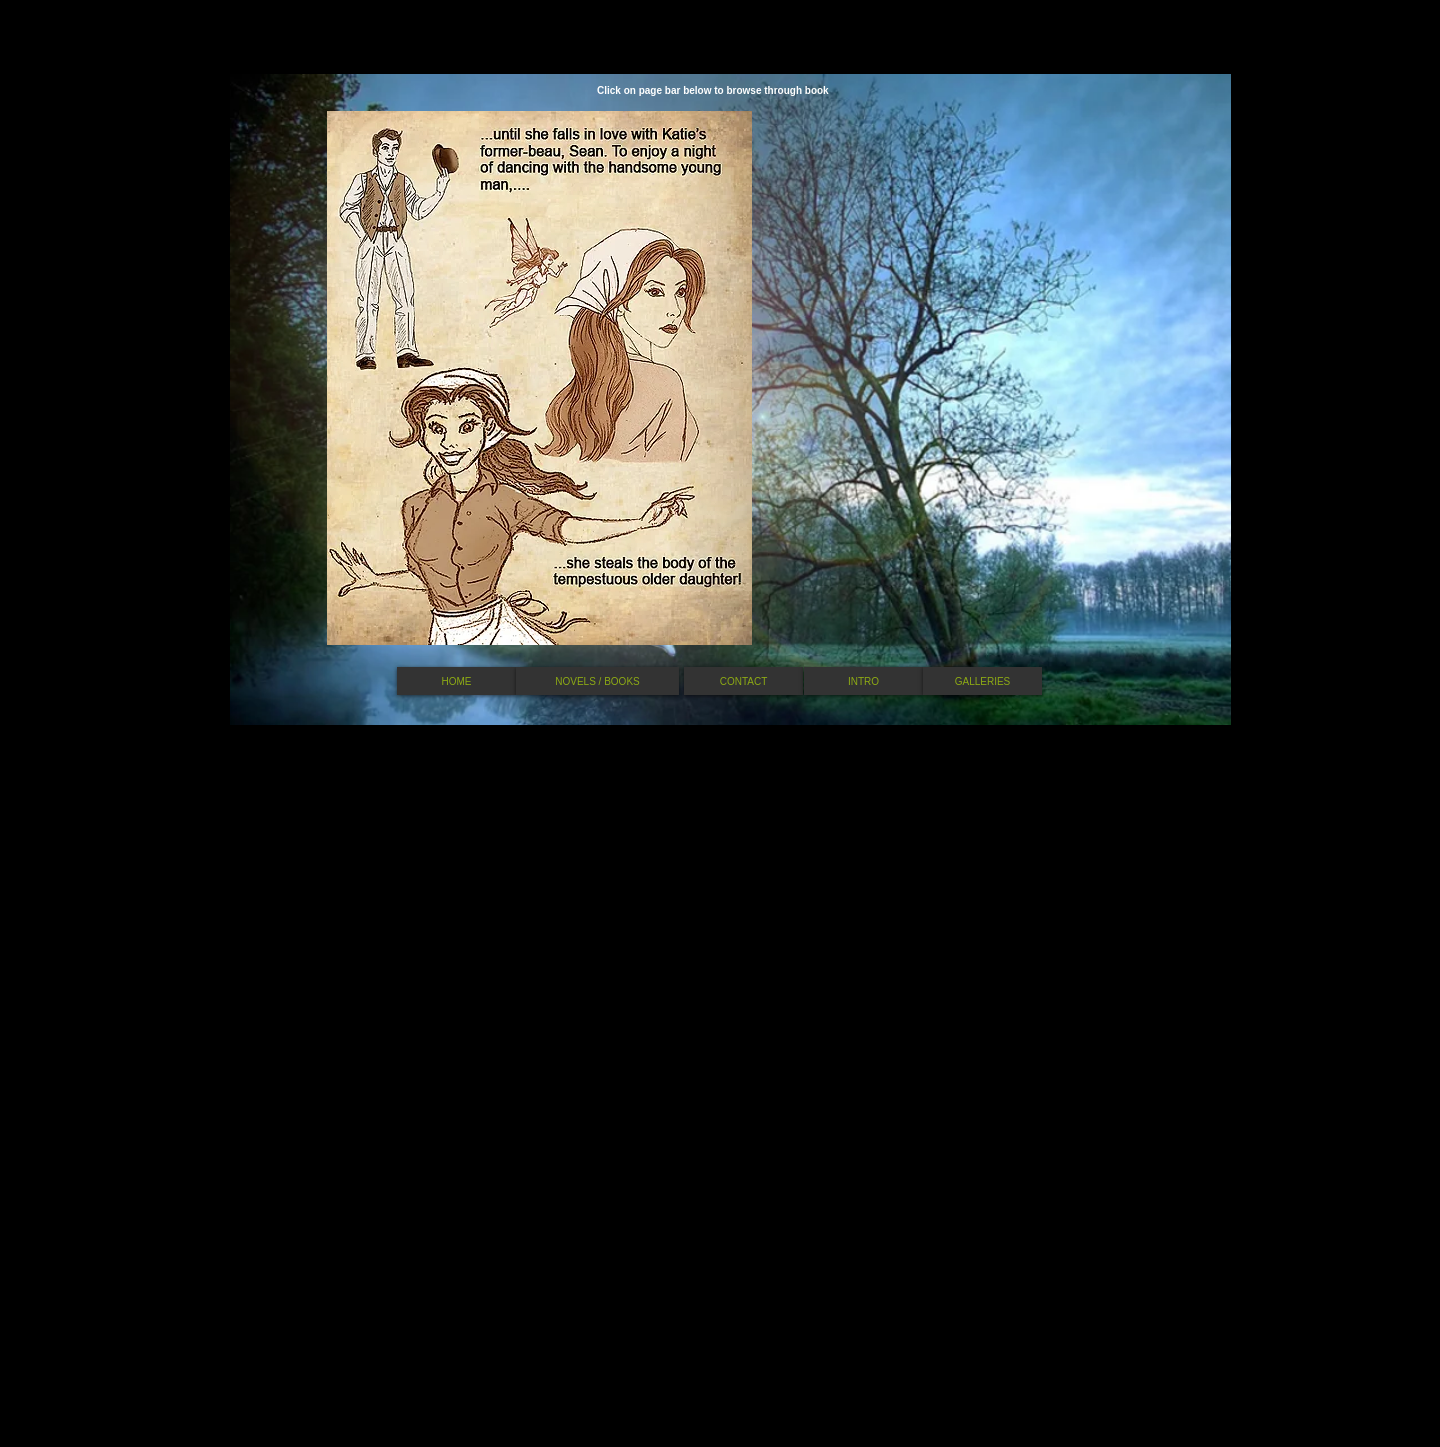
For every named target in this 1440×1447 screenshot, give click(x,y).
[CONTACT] (743, 681)
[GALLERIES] (982, 681)
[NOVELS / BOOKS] (597, 681)
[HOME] (456, 681)
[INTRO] (863, 681)
